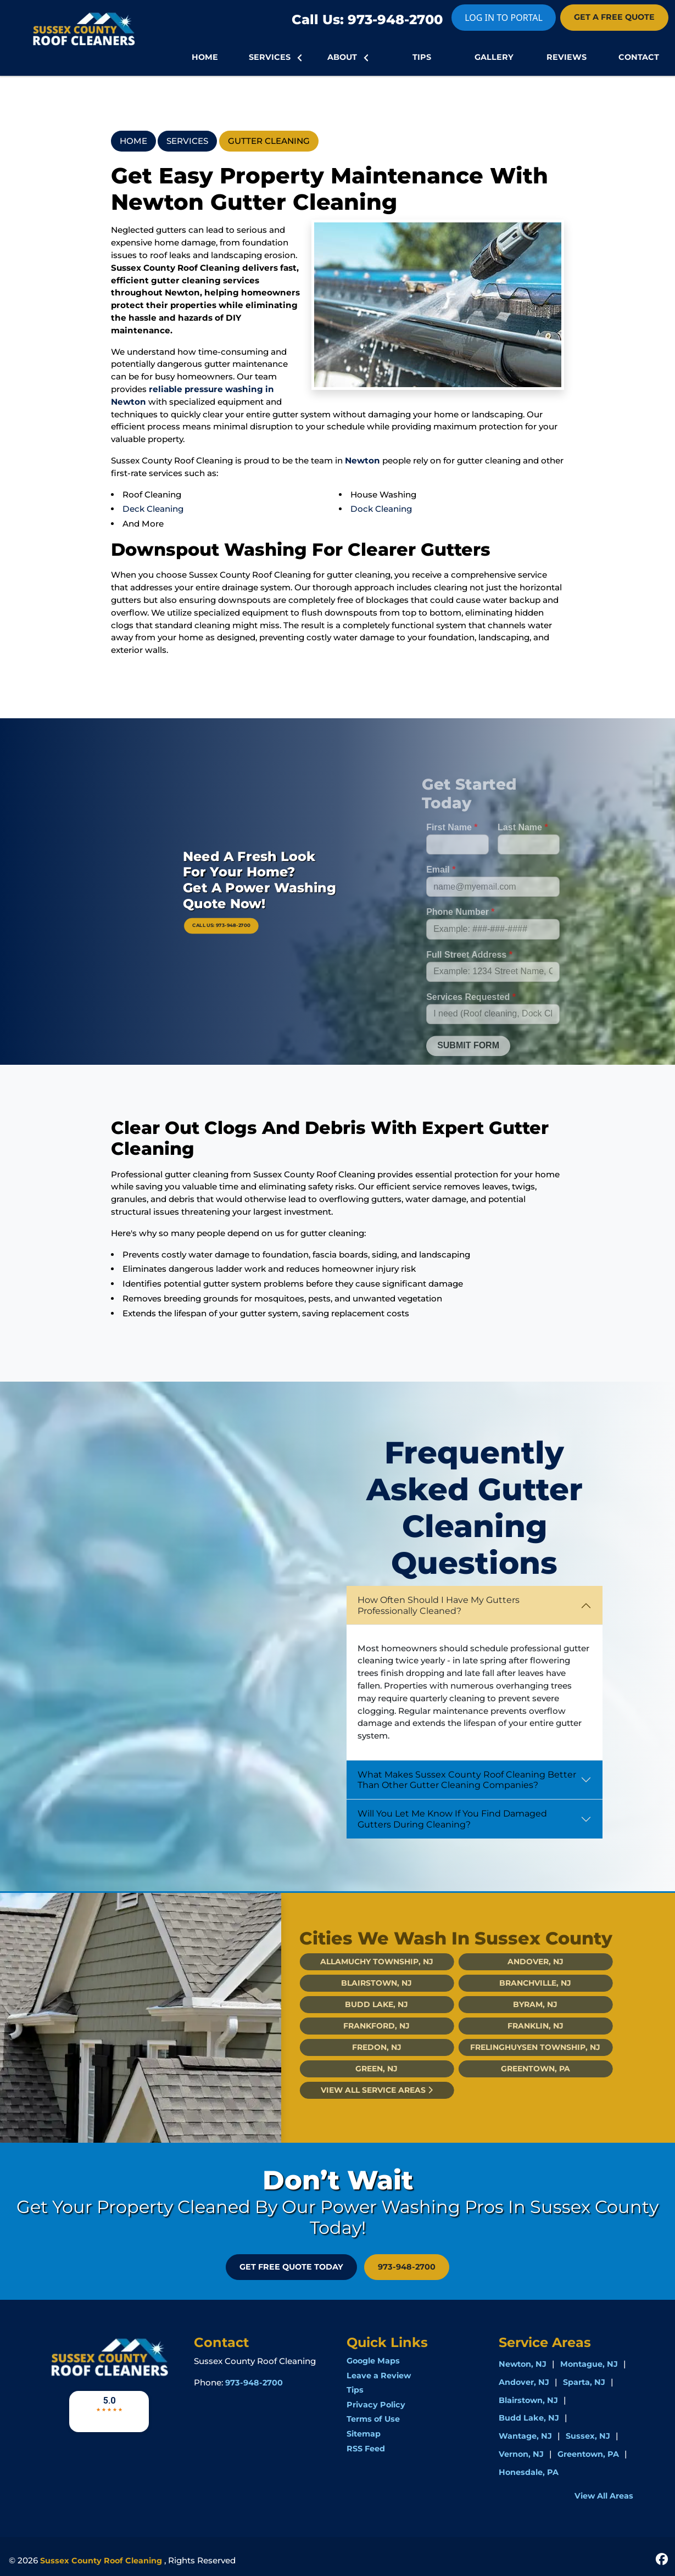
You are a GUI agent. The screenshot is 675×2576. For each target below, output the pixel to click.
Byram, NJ (515, 2004)
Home (133, 141)
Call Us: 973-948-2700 (367, 19)
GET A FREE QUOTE (614, 17)
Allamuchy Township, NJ (357, 1961)
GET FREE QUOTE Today (291, 2267)
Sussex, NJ (588, 2436)
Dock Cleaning (381, 509)
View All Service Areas (357, 2090)
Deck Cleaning (152, 509)
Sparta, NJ (584, 2382)
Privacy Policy (376, 2405)
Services (187, 141)
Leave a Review (379, 2376)
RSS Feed (366, 2449)
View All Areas (603, 2496)
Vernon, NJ (521, 2454)
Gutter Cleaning (269, 141)
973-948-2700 (407, 2267)
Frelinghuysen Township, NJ (515, 2047)
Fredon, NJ (357, 2047)
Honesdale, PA (529, 2472)
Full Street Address (469, 974)
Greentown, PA (515, 2069)
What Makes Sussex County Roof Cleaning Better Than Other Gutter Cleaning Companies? (467, 1779)
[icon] (661, 2558)
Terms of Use (373, 2419)
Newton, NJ (522, 2364)
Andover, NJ (516, 1961)
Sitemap (364, 2434)
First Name (451, 847)
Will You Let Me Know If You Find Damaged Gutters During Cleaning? (452, 1818)
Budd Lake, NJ (356, 2004)
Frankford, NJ (356, 2026)
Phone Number (460, 932)
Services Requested (471, 1016)
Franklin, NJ (516, 2026)
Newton (362, 460)
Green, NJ (357, 2069)
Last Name (523, 847)
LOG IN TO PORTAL (504, 18)
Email (440, 890)
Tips (355, 2390)
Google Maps (373, 2361)
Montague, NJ (589, 2364)
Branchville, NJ (515, 1983)
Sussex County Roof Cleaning (101, 2561)
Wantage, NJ (525, 2436)
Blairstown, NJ (356, 1983)
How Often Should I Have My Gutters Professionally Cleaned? (439, 1605)
